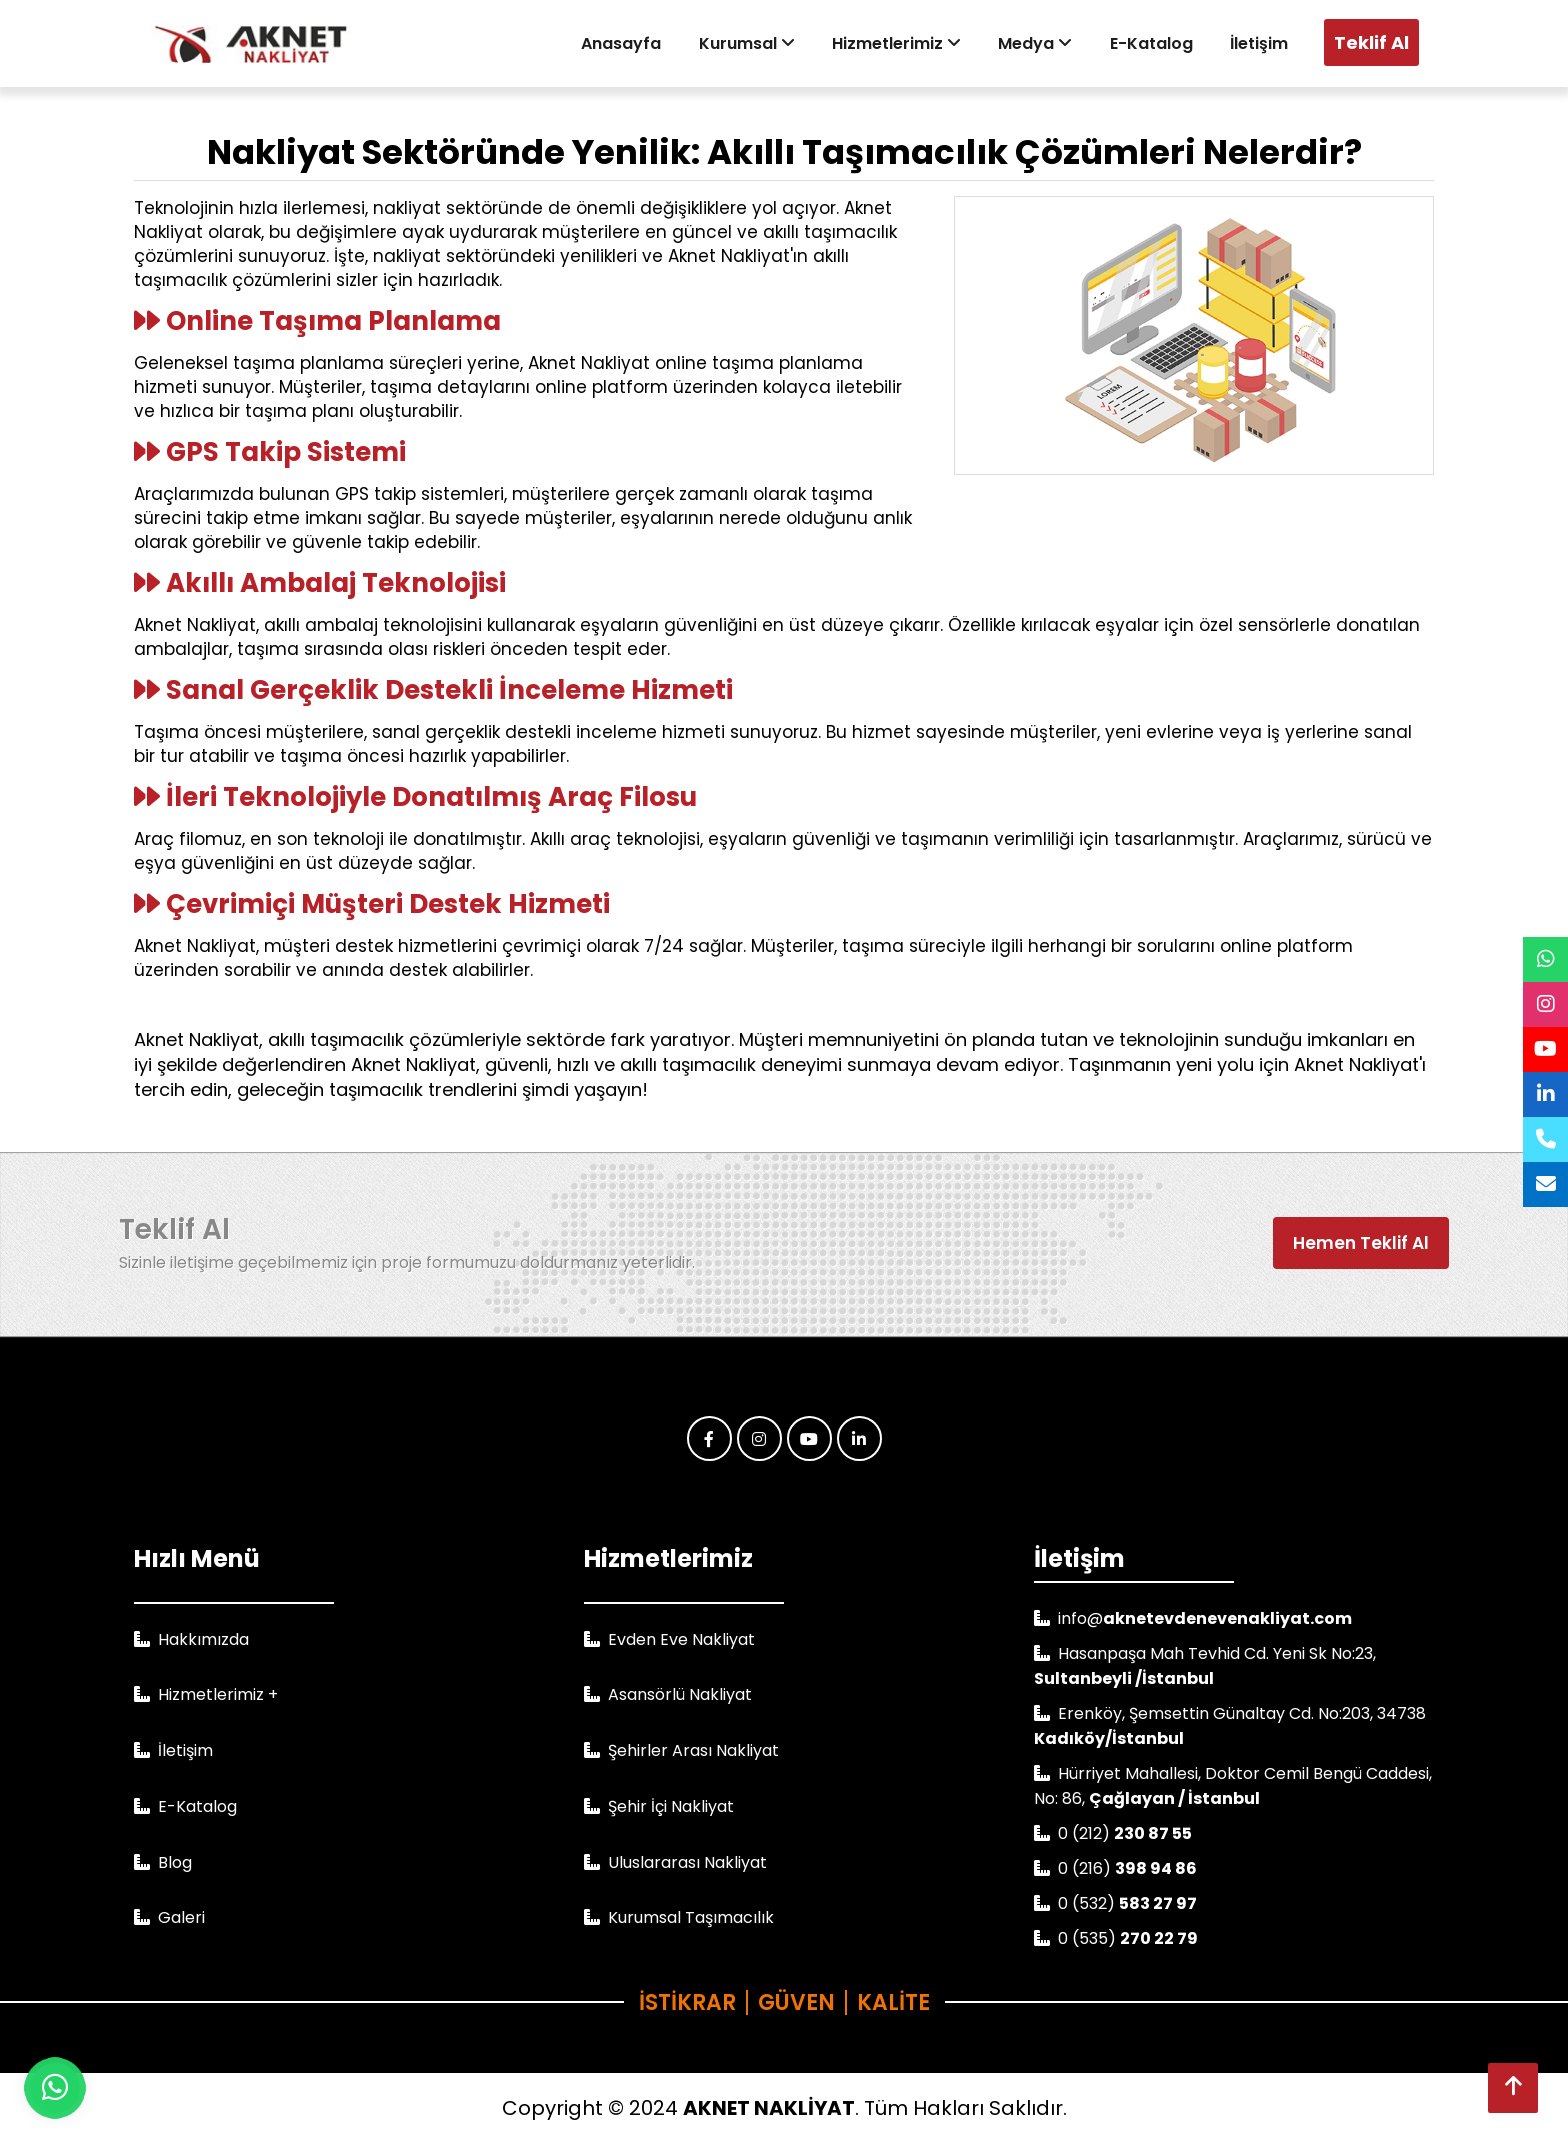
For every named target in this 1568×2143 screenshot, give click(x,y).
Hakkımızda (203, 1639)
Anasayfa (640, 43)
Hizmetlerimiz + (218, 1694)
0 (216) (1127, 1868)
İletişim (1261, 43)
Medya (1044, 43)
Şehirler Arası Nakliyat (693, 1750)
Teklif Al (1371, 42)
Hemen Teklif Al (1361, 1243)
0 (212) (1125, 1833)
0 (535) (1128, 1938)
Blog (175, 1862)
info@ (1205, 1618)
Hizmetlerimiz (908, 43)
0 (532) (1127, 1903)
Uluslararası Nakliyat (687, 1862)
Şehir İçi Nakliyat (671, 1806)
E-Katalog (1156, 43)
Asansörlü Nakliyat (680, 1694)
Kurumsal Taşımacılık (691, 1917)
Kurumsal (762, 43)
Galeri (181, 1917)
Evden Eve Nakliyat (681, 1639)
